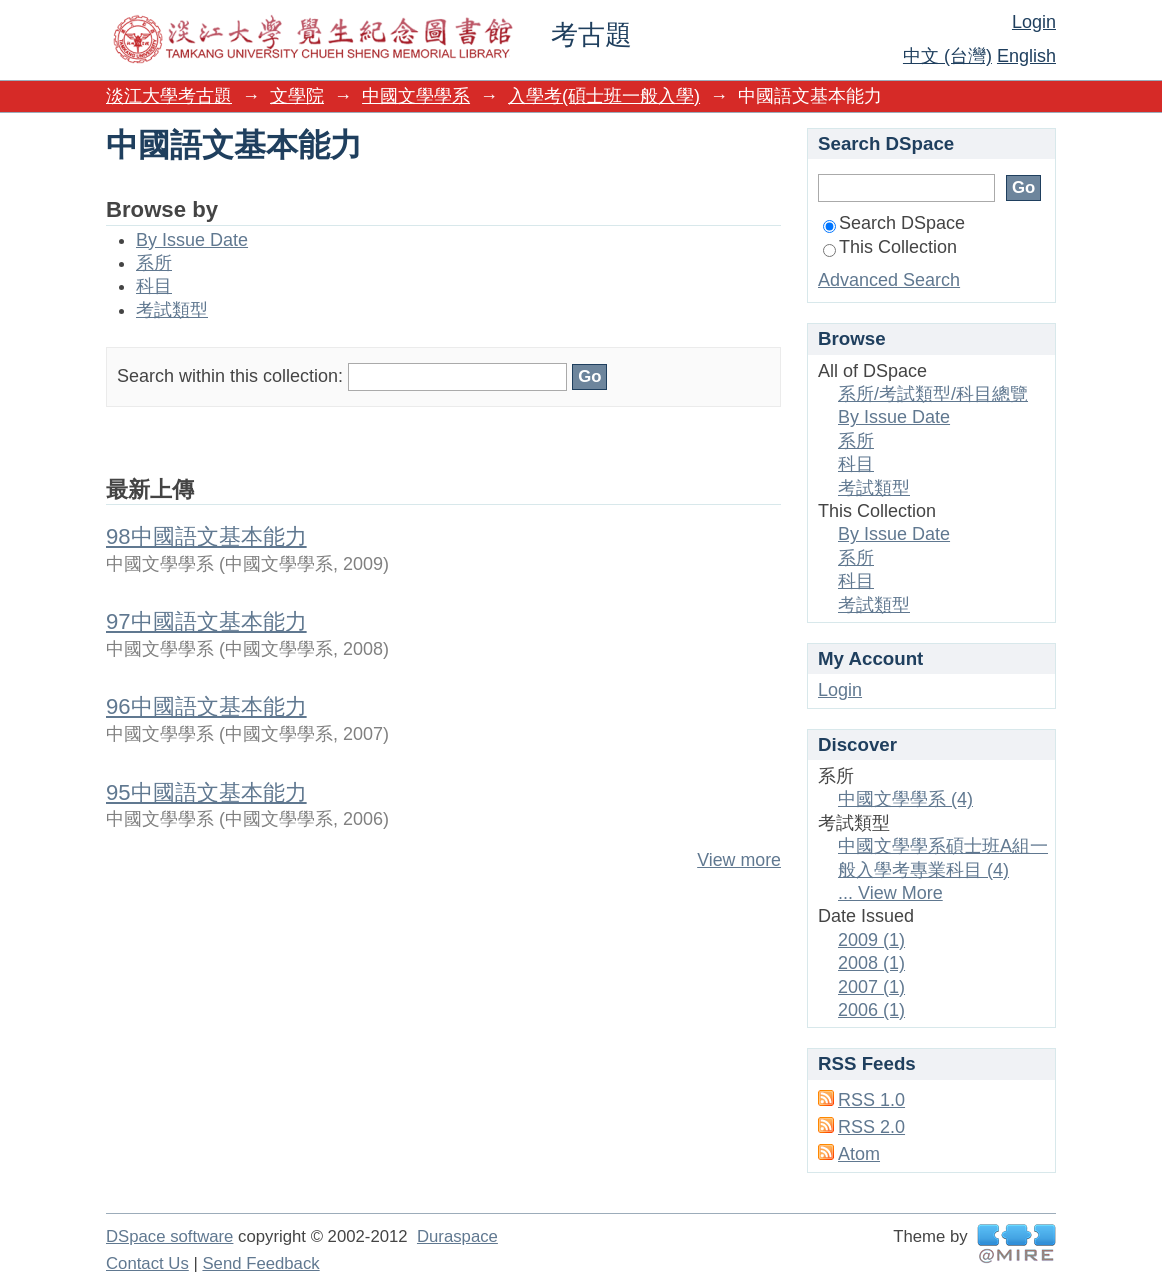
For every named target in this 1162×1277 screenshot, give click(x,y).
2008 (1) (871, 963)
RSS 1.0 (871, 1100)
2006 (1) (871, 1010)
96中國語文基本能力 (206, 706)
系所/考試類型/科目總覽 (933, 394)
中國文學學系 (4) (905, 799)
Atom (859, 1154)
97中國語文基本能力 (206, 621)
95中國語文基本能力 (206, 792)
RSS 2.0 (871, 1127)
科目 (154, 286)
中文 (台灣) (947, 56)
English (1026, 56)
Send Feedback (260, 1263)
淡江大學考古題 (169, 96)
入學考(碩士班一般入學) (604, 96)
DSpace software (169, 1236)
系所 (154, 263)
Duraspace (457, 1236)
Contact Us (147, 1263)
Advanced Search (889, 280)
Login (1034, 22)
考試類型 (172, 310)
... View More (890, 893)
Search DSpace (894, 223)
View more (739, 860)
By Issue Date (192, 240)
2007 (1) (871, 987)
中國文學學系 (416, 96)
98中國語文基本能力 (206, 536)
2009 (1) (871, 940)
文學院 (297, 96)
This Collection (890, 247)
